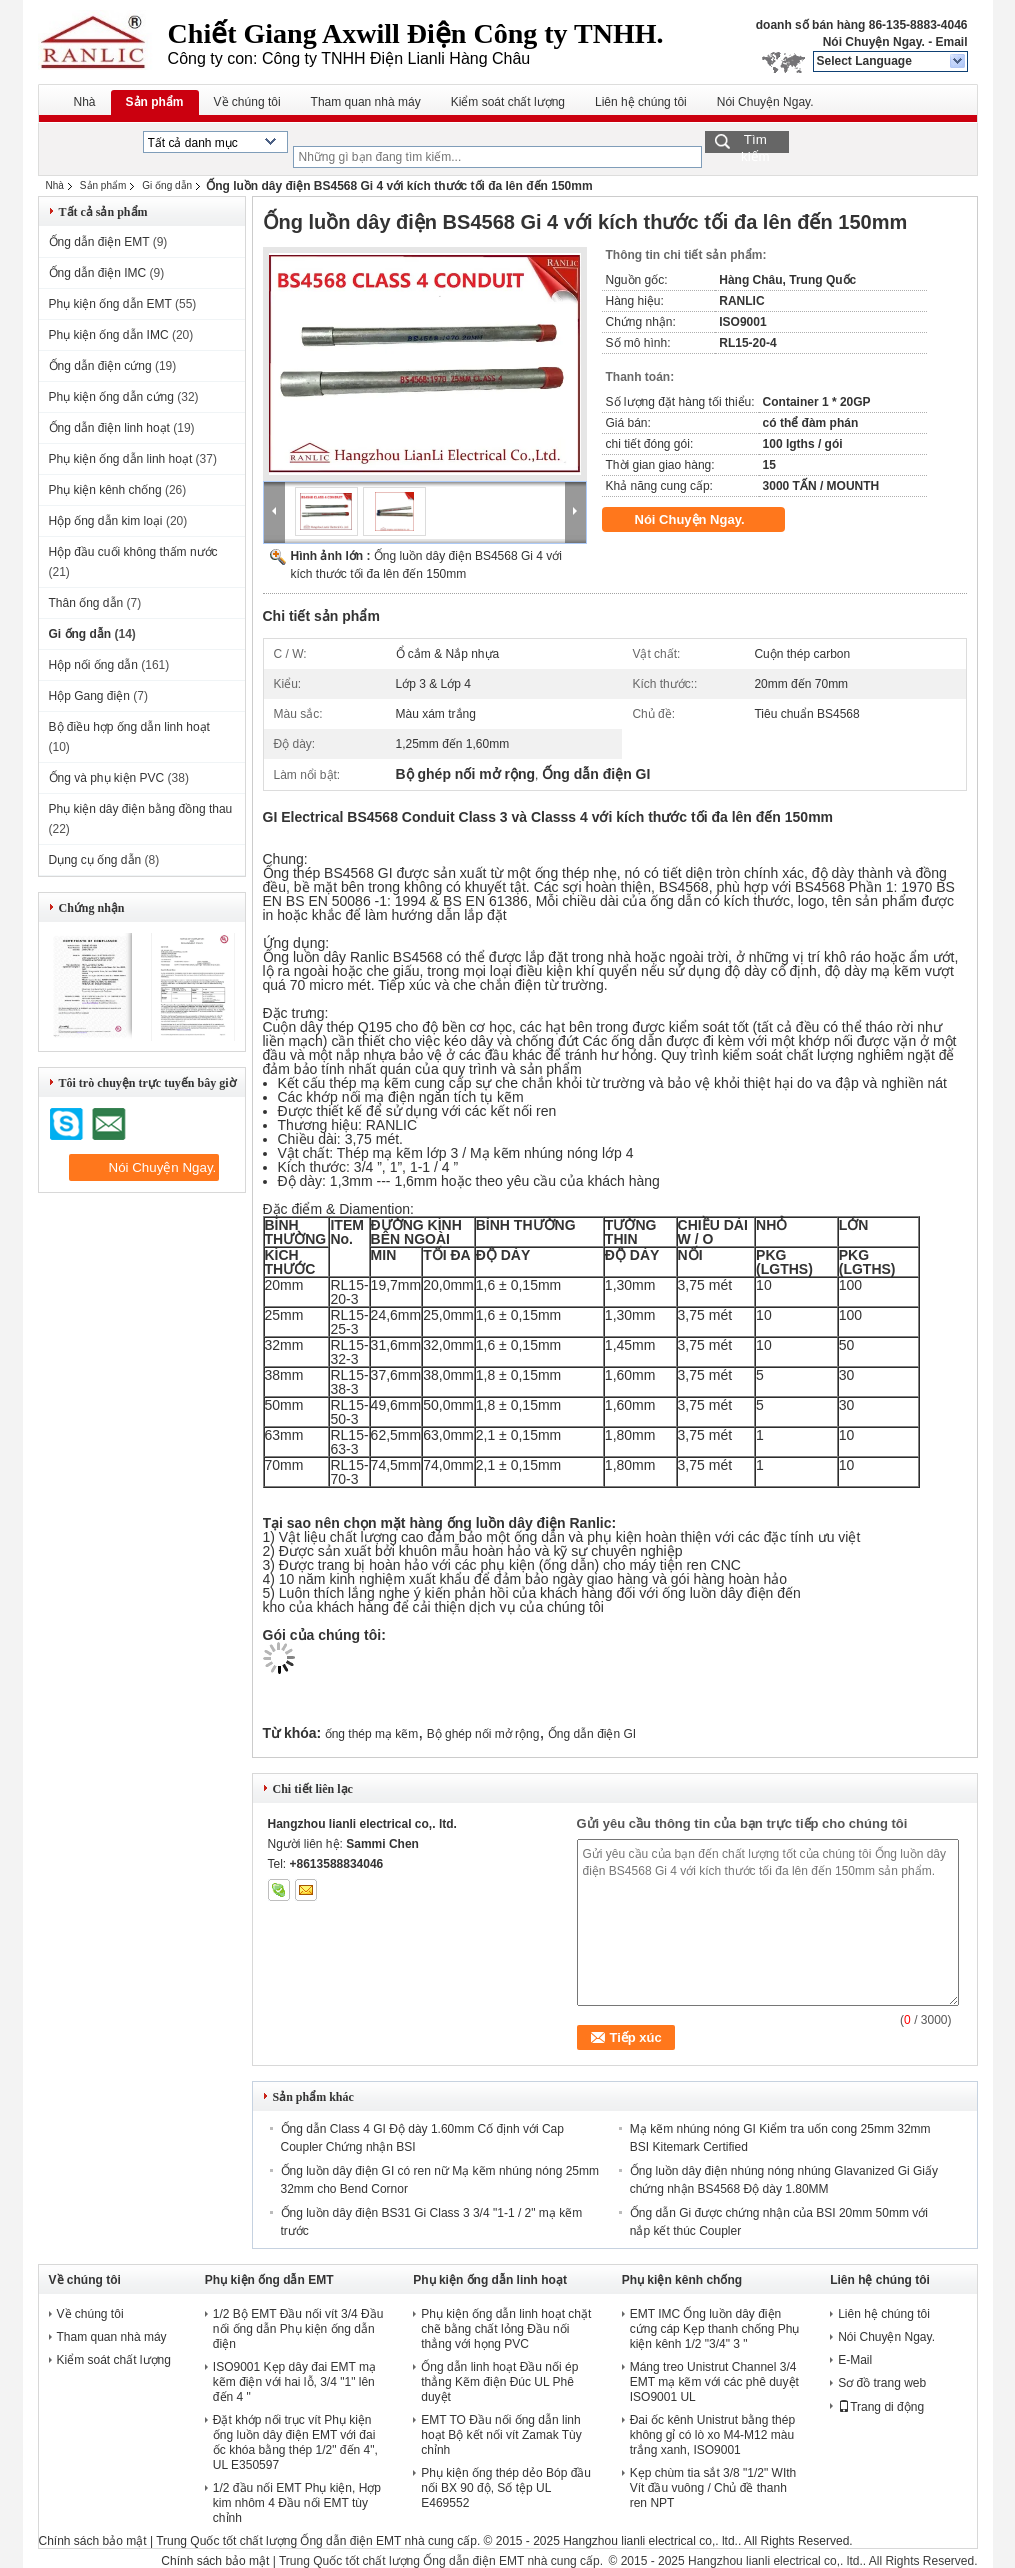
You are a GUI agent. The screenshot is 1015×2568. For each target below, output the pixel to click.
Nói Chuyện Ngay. (874, 42)
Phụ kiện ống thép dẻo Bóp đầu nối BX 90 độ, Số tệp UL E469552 (506, 2488)
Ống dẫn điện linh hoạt (109, 428)
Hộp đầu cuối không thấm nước (133, 552)
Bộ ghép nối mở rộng (483, 1734)
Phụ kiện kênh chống (105, 490)
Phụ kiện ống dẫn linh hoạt (121, 459)
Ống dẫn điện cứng (100, 366)
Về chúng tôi (247, 102)
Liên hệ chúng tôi (641, 102)
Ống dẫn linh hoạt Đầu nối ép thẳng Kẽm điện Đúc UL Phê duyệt (499, 2382)
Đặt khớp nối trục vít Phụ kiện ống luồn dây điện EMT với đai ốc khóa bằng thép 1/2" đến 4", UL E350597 (295, 2442)
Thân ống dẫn (86, 603)
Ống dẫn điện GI (592, 1734)
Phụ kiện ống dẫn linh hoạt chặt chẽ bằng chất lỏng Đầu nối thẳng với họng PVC (506, 2329)
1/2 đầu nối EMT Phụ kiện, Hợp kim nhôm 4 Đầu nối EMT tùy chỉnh (297, 2503)
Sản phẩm (155, 102)
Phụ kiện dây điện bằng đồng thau (141, 809)
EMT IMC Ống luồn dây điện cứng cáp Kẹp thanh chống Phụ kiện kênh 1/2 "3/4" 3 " (715, 2329)
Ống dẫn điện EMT (99, 242)
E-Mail (855, 2360)
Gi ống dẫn (167, 185)
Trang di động (881, 2407)
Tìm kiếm (755, 142)
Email (951, 42)
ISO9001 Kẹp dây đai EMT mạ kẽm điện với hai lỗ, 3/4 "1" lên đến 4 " (294, 2382)
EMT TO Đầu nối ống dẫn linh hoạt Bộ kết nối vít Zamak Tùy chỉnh (501, 2435)
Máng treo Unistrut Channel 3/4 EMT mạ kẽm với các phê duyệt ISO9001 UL (714, 2382)
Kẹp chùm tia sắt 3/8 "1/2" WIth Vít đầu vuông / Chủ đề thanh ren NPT (713, 2488)
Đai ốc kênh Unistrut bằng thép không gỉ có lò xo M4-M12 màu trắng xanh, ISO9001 (712, 2435)
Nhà (85, 102)
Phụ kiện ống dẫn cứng (111, 397)
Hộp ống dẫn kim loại (106, 521)
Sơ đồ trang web (882, 2383)
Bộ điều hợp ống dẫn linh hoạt (129, 727)
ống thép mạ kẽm (372, 1734)
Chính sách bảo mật (93, 2541)
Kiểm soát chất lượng (508, 102)
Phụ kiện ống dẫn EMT (110, 304)
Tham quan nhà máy (366, 102)
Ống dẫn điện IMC (98, 273)
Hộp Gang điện (89, 696)
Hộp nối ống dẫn (93, 665)
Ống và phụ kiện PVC (107, 778)
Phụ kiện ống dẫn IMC (109, 335)
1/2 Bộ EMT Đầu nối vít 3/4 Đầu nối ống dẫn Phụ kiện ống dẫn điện (298, 2329)
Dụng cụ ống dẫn (95, 860)
